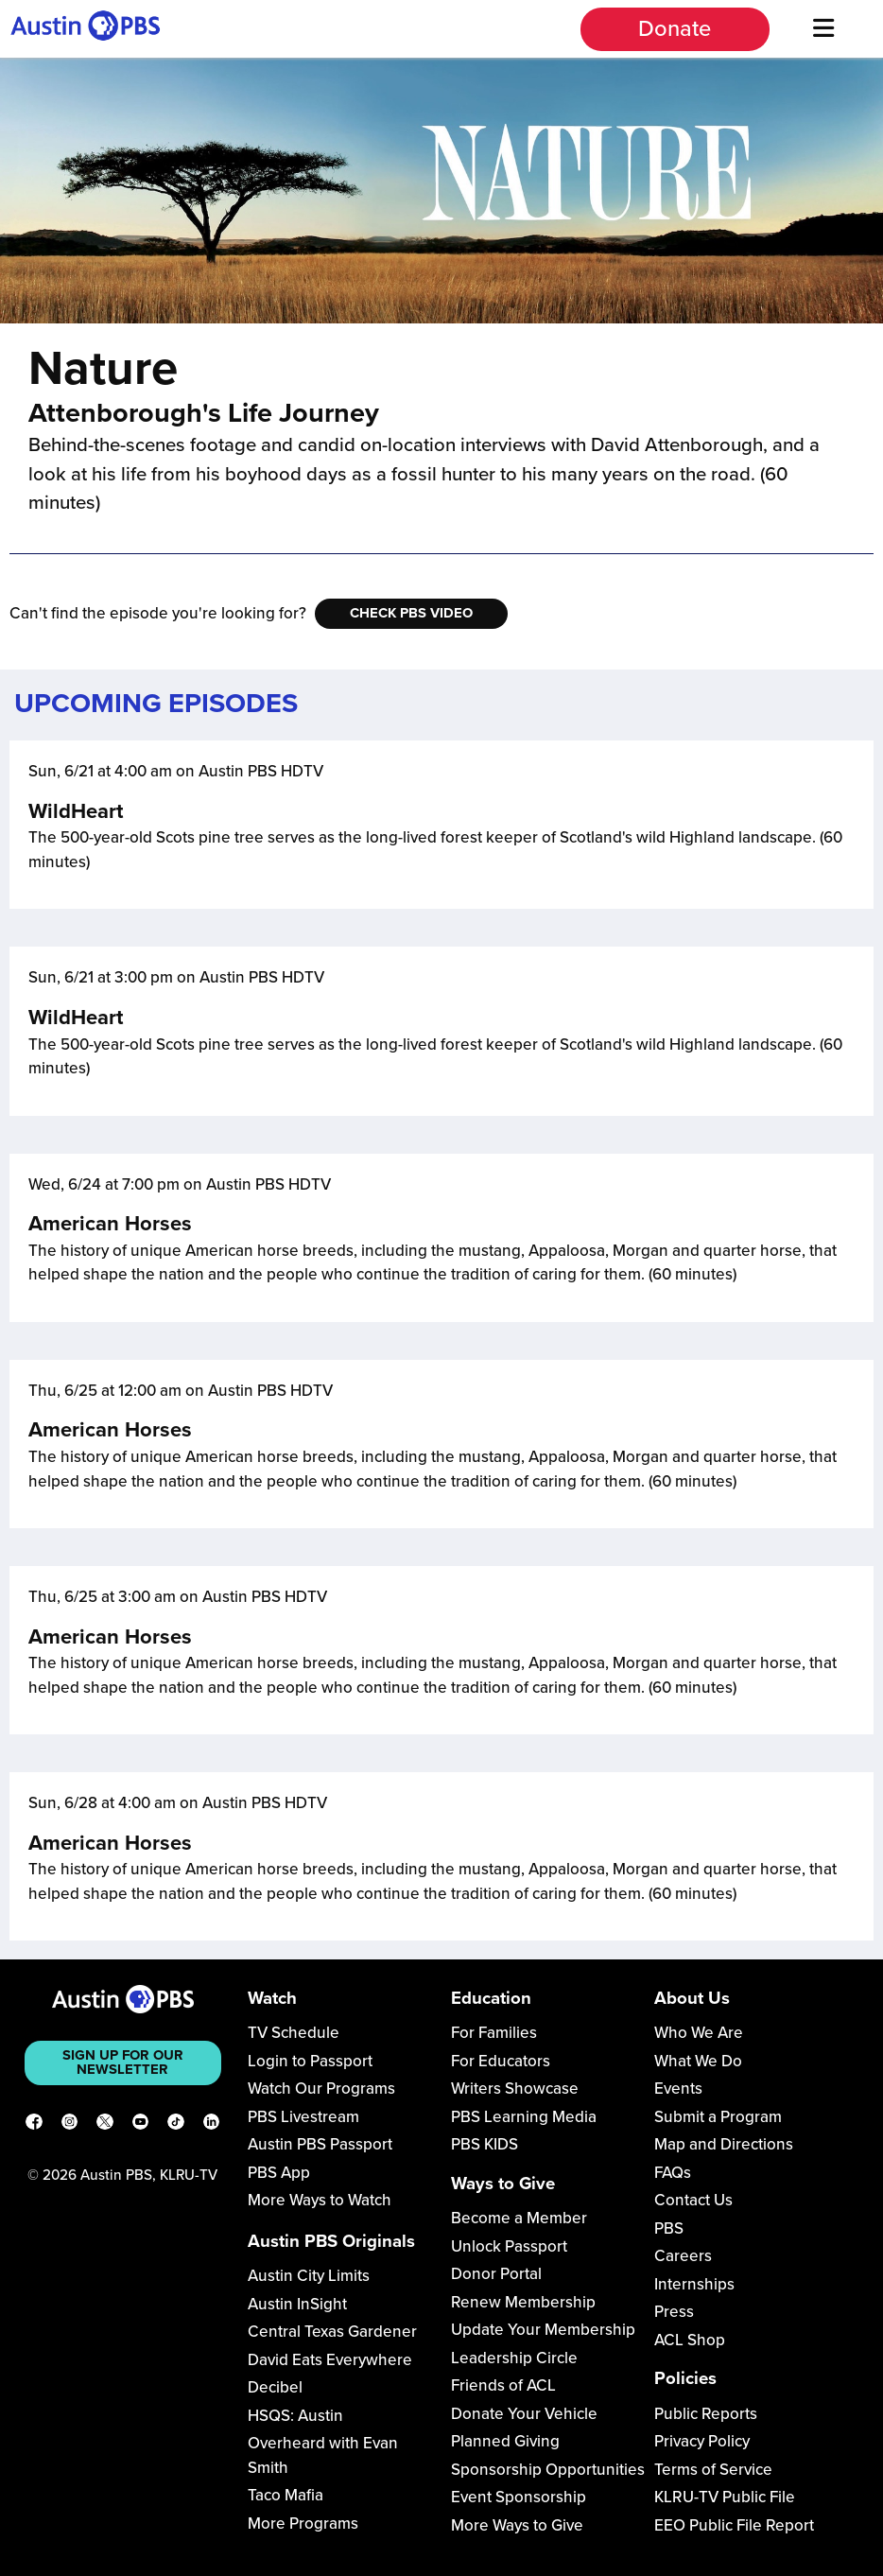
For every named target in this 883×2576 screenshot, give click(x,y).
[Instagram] (70, 2125)
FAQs (672, 2173)
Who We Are (698, 2033)
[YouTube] (141, 2125)
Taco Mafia (285, 2495)
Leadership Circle (514, 2358)
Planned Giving (505, 2441)
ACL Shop (689, 2340)
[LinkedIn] (212, 2125)
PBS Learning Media (524, 2117)
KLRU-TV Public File (724, 2497)
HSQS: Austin (295, 2416)
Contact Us (693, 2200)
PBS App (279, 2173)
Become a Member (519, 2218)
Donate (674, 29)
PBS (669, 2228)
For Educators (500, 2061)
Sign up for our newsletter (122, 2062)
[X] (105, 2125)
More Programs (303, 2523)
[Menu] (824, 29)
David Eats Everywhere (330, 2360)
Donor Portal (496, 2274)
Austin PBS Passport (320, 2144)
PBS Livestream (303, 2117)
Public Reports (705, 2414)
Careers (683, 2256)
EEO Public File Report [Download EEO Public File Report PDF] (734, 2525)
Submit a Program (718, 2117)
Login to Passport (310, 2061)
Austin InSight (297, 2304)
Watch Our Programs (321, 2088)
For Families (494, 2033)
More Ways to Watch (319, 2200)
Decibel (275, 2387)
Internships (694, 2284)
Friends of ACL (503, 2385)
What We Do (698, 2061)
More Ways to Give (517, 2525)
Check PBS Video (411, 612)
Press (674, 2312)
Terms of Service (713, 2470)
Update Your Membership (543, 2330)
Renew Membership (523, 2302)
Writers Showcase (515, 2088)
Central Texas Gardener (332, 2331)
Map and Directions (723, 2144)
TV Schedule (293, 2033)
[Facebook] (34, 2125)
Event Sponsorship (518, 2497)
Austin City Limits (309, 2276)
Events (678, 2088)
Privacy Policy (702, 2441)
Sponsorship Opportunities (548, 2470)
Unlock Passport (509, 2246)
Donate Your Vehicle (524, 2414)
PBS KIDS (484, 2144)
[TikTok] (176, 2125)
